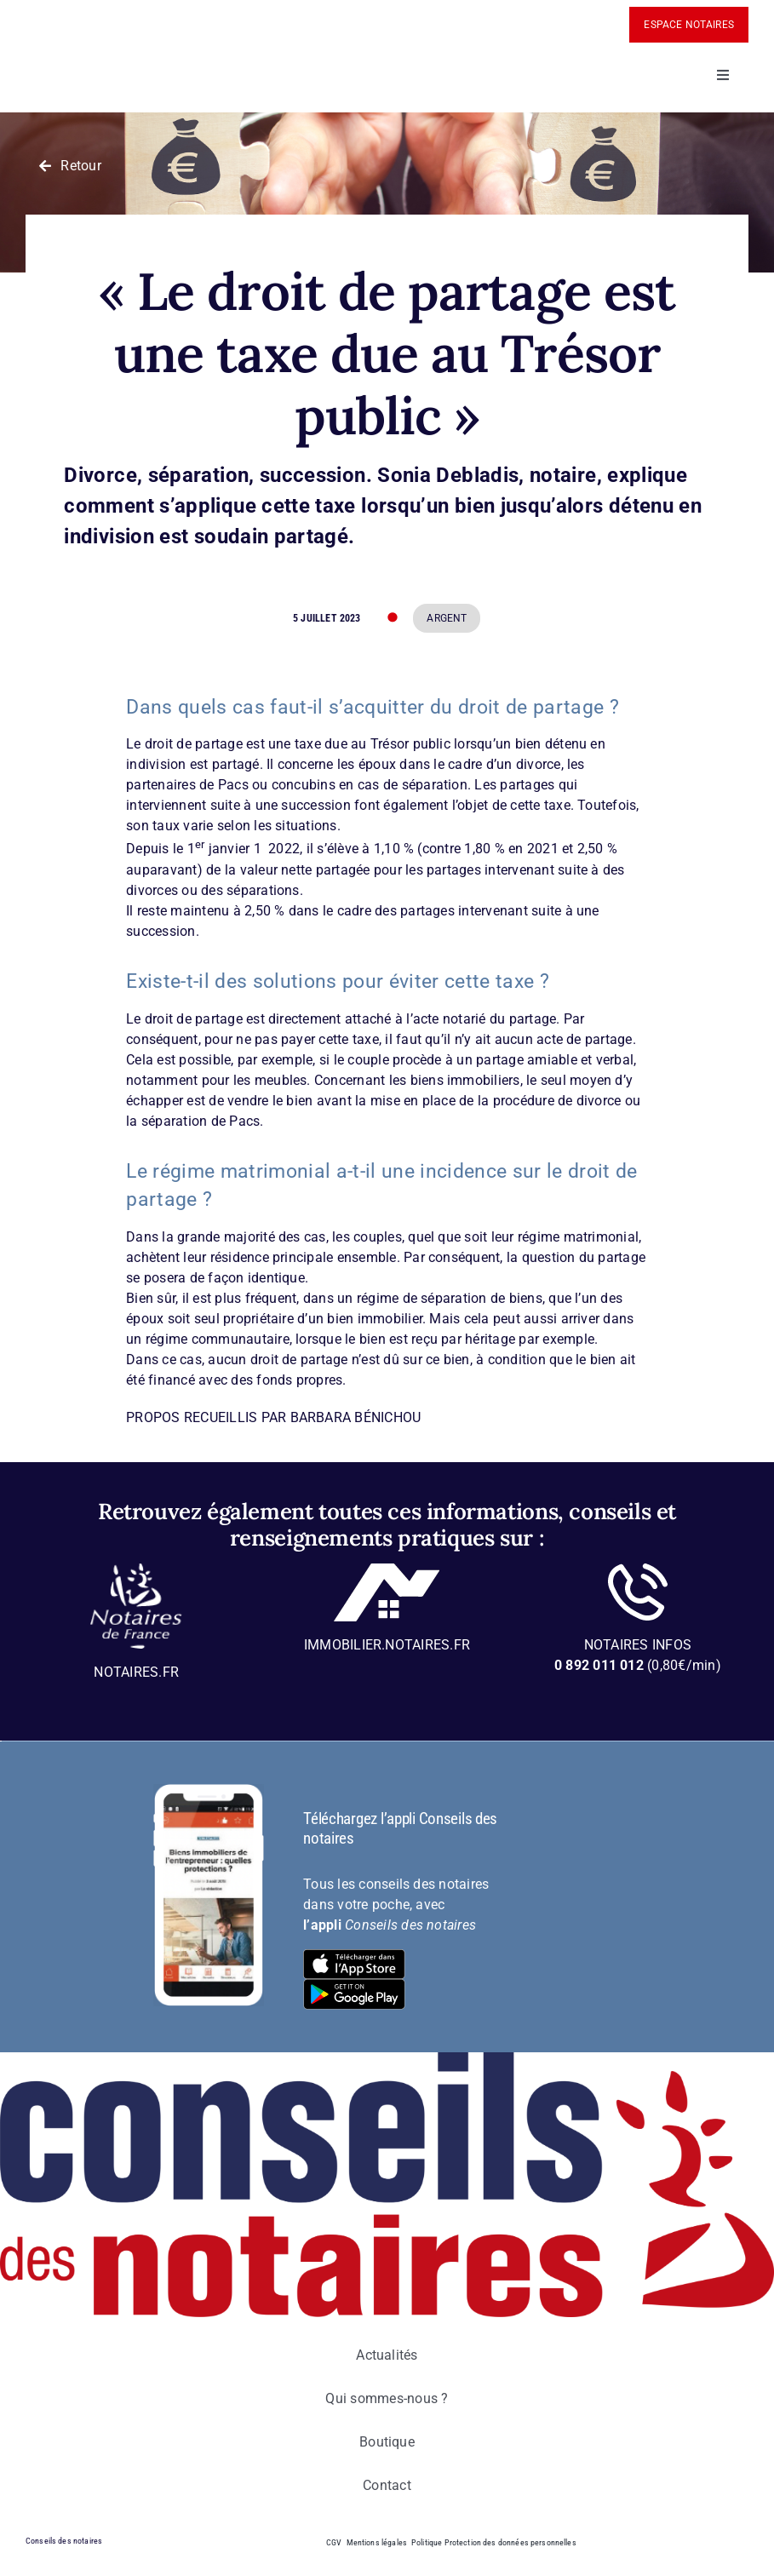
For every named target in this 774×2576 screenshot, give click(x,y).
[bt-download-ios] (354, 1956)
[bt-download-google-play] (354, 1985)
